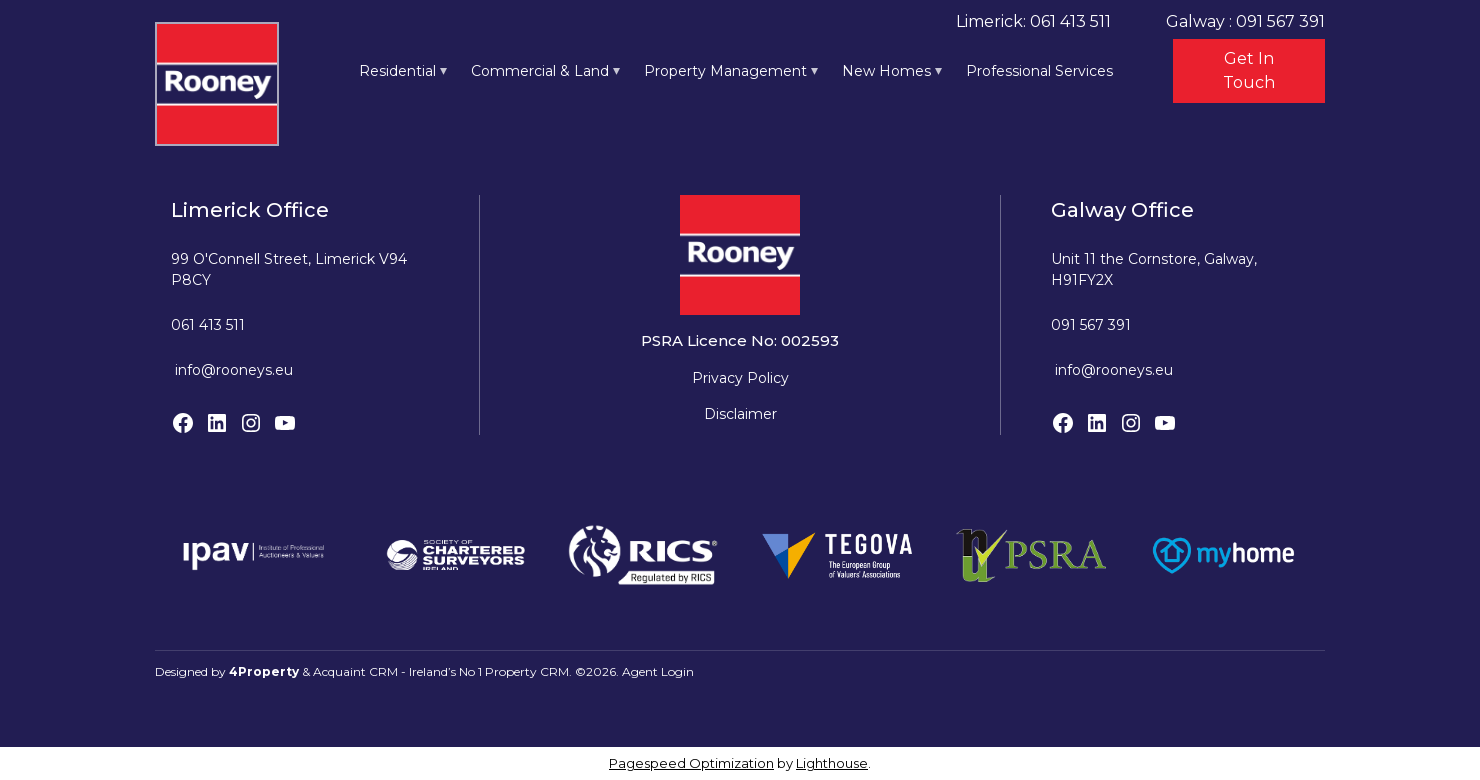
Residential (397, 71)
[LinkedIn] (217, 423)
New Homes (886, 71)
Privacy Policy (740, 378)
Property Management (725, 71)
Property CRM (527, 671)
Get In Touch (1249, 70)
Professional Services (1039, 71)
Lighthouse (832, 763)
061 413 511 (208, 325)
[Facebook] (183, 423)
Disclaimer (740, 414)
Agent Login (658, 671)
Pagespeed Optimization (691, 763)
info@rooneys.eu (234, 370)
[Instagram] (251, 423)
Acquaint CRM (355, 671)
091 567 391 (1091, 325)
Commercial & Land (540, 71)
